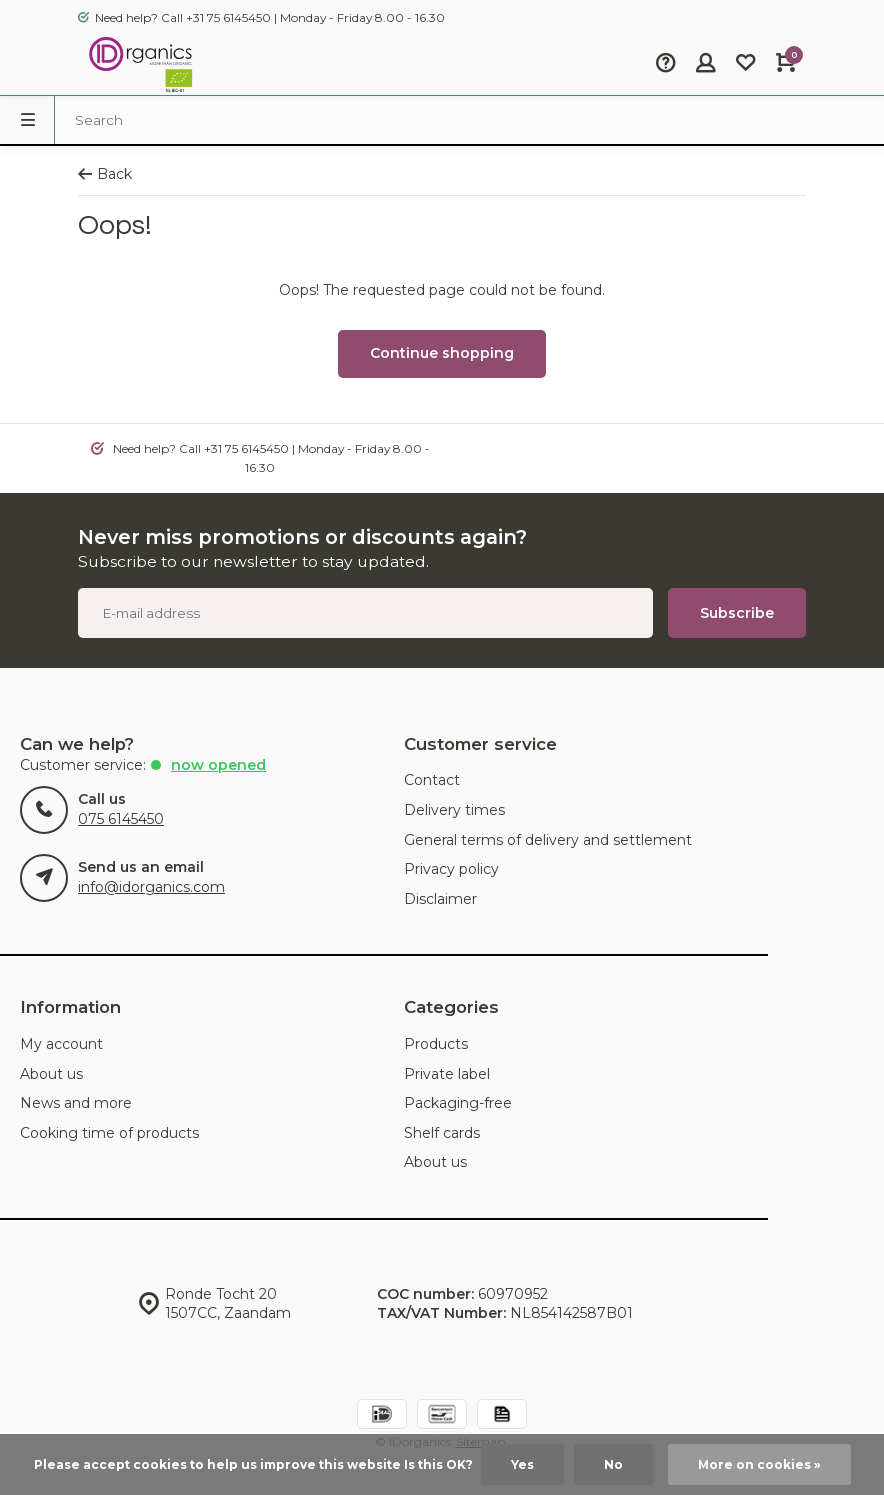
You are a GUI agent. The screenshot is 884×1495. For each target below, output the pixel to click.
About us (51, 1074)
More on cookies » (759, 1464)
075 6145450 (121, 819)
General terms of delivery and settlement (548, 840)
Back (105, 174)
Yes (522, 1464)
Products (436, 1044)
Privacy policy (451, 869)
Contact (432, 780)
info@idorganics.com (151, 887)
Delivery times (454, 810)
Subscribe (737, 613)
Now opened (218, 765)
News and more (76, 1103)
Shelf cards (442, 1133)
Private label (447, 1074)
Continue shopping (442, 353)
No (613, 1464)
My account (61, 1044)
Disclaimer (440, 899)
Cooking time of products (109, 1133)
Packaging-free (458, 1103)
